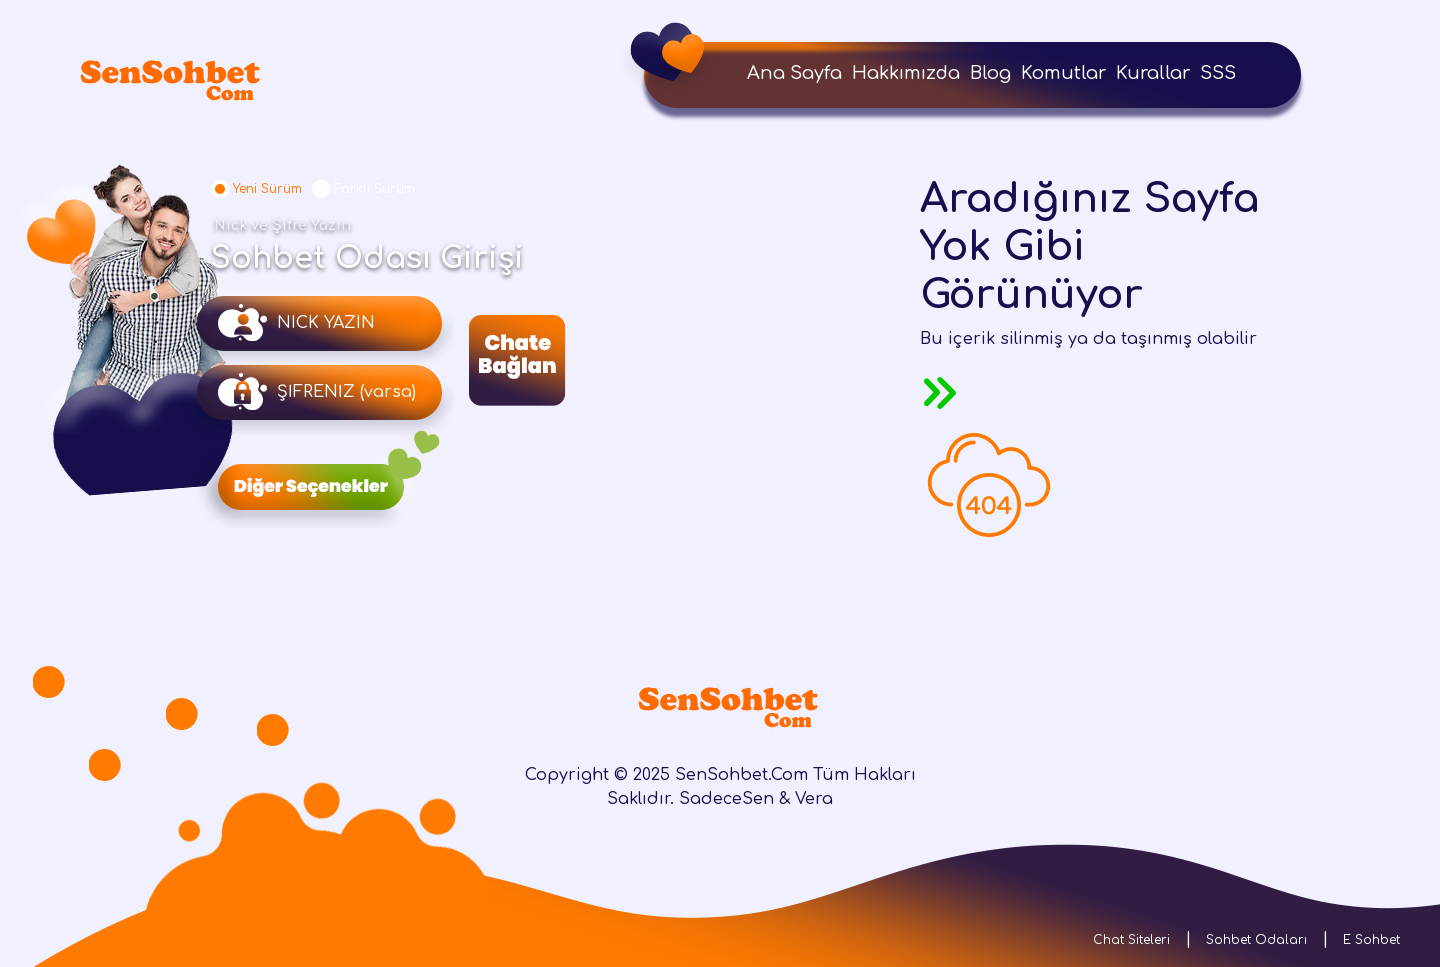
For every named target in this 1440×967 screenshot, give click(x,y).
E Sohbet (1371, 940)
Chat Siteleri (1131, 940)
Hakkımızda (906, 73)
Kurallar (1153, 73)
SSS (1218, 73)
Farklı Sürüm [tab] (374, 189)
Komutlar (1063, 73)
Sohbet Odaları (1256, 940)
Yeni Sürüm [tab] (267, 189)
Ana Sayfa (794, 73)
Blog (990, 73)
